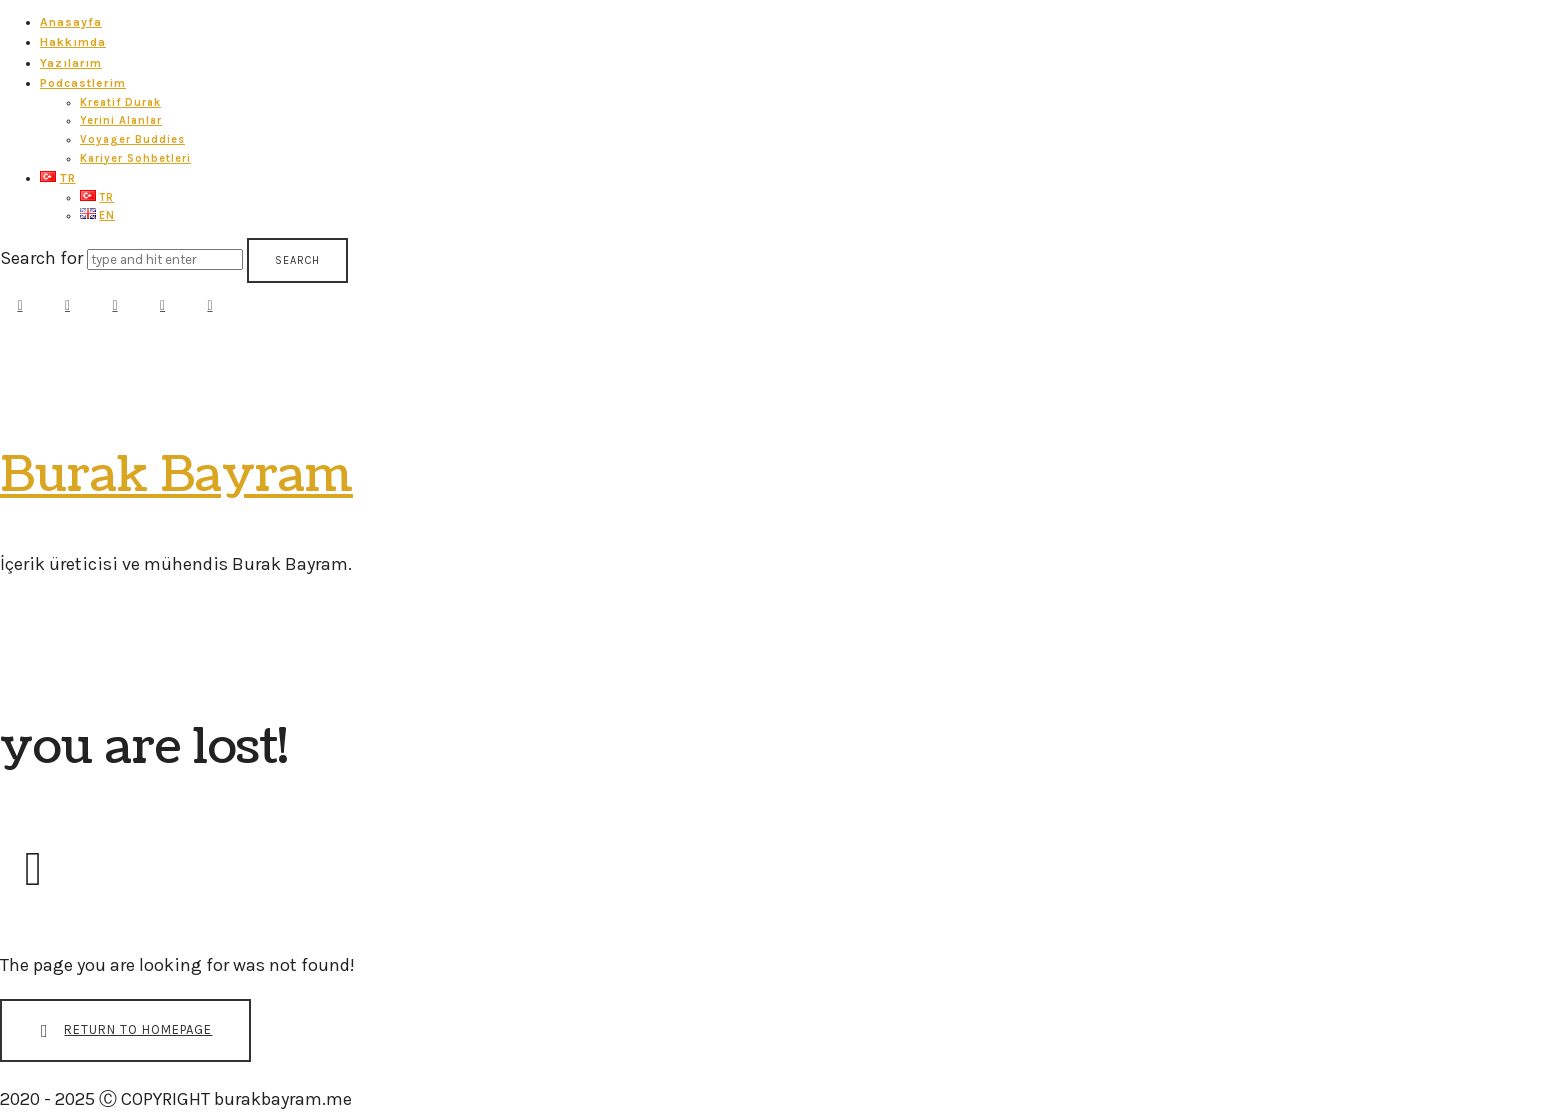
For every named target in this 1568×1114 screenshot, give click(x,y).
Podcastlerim (83, 83)
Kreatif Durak (120, 102)
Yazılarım (71, 63)
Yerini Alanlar (121, 120)
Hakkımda (73, 42)
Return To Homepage (122, 1031)
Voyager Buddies (132, 139)
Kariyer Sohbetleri (135, 158)
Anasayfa (71, 22)
